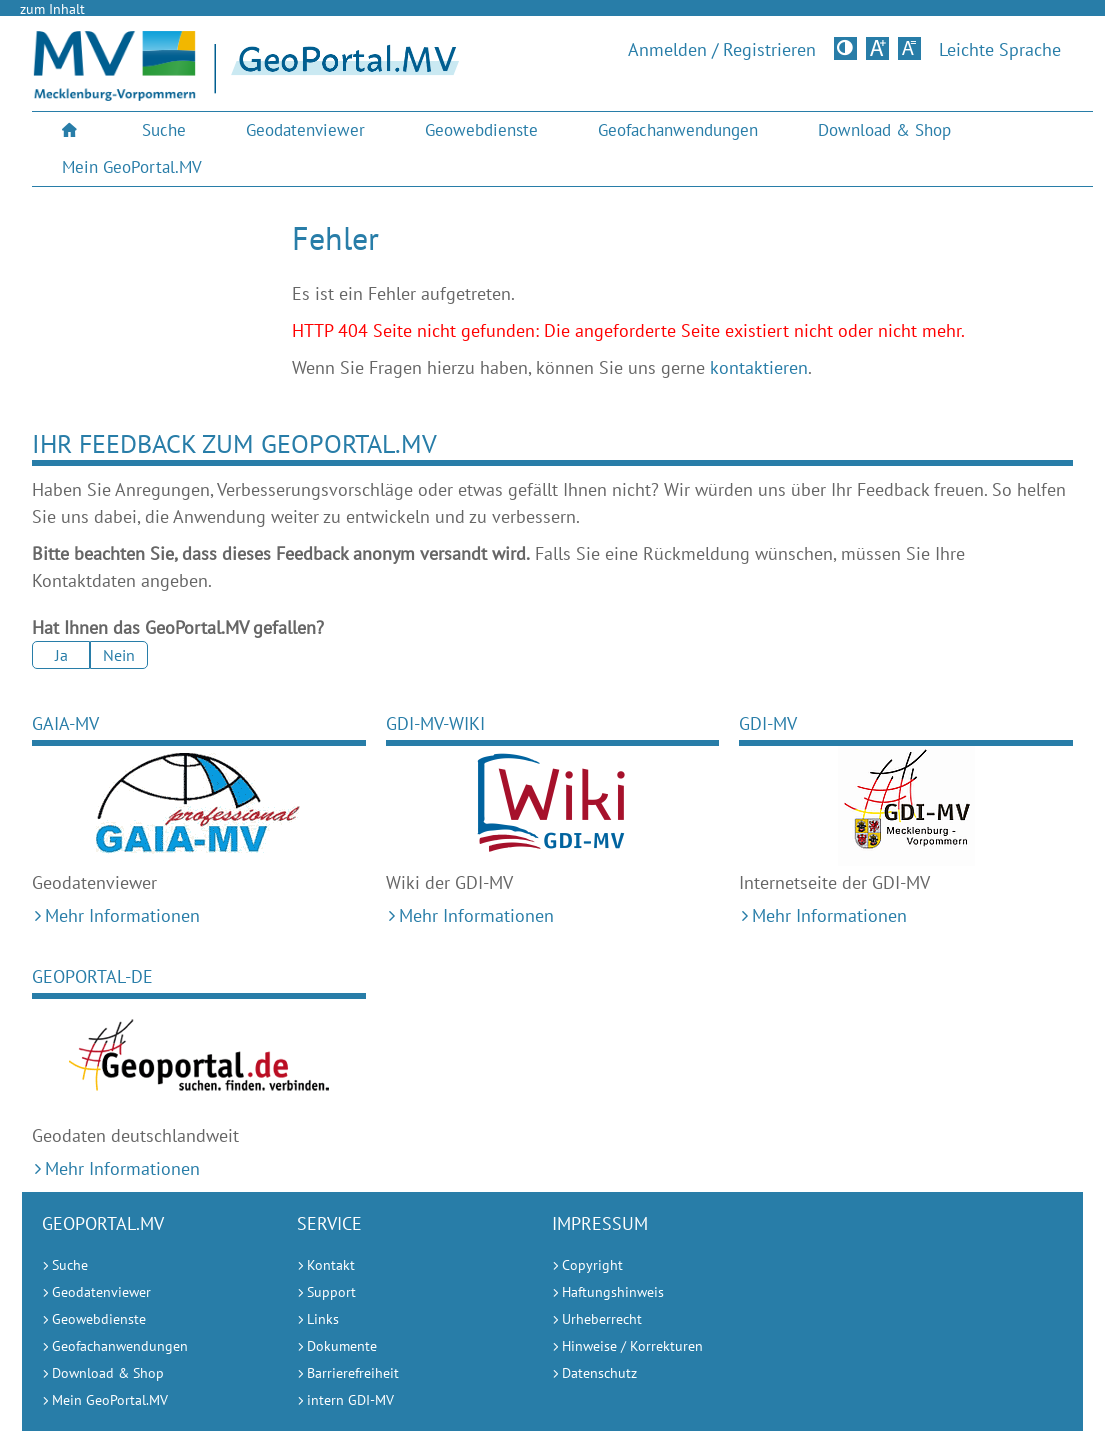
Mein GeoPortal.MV (132, 167)
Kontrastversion (847, 48)
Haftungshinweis (613, 1292)
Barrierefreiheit (353, 1373)
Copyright (592, 1265)
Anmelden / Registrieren (722, 50)
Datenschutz (599, 1373)
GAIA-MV (65, 723)
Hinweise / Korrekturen (632, 1346)
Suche (164, 130)
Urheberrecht (602, 1319)
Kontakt (331, 1265)
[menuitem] (72, 130)
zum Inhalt (52, 9)
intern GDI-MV (350, 1400)
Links (323, 1319)
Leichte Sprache (1000, 50)
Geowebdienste (481, 130)
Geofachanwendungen (678, 130)
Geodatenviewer (305, 130)
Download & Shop (884, 130)
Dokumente (342, 1346)
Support (331, 1292)
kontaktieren (759, 367)
